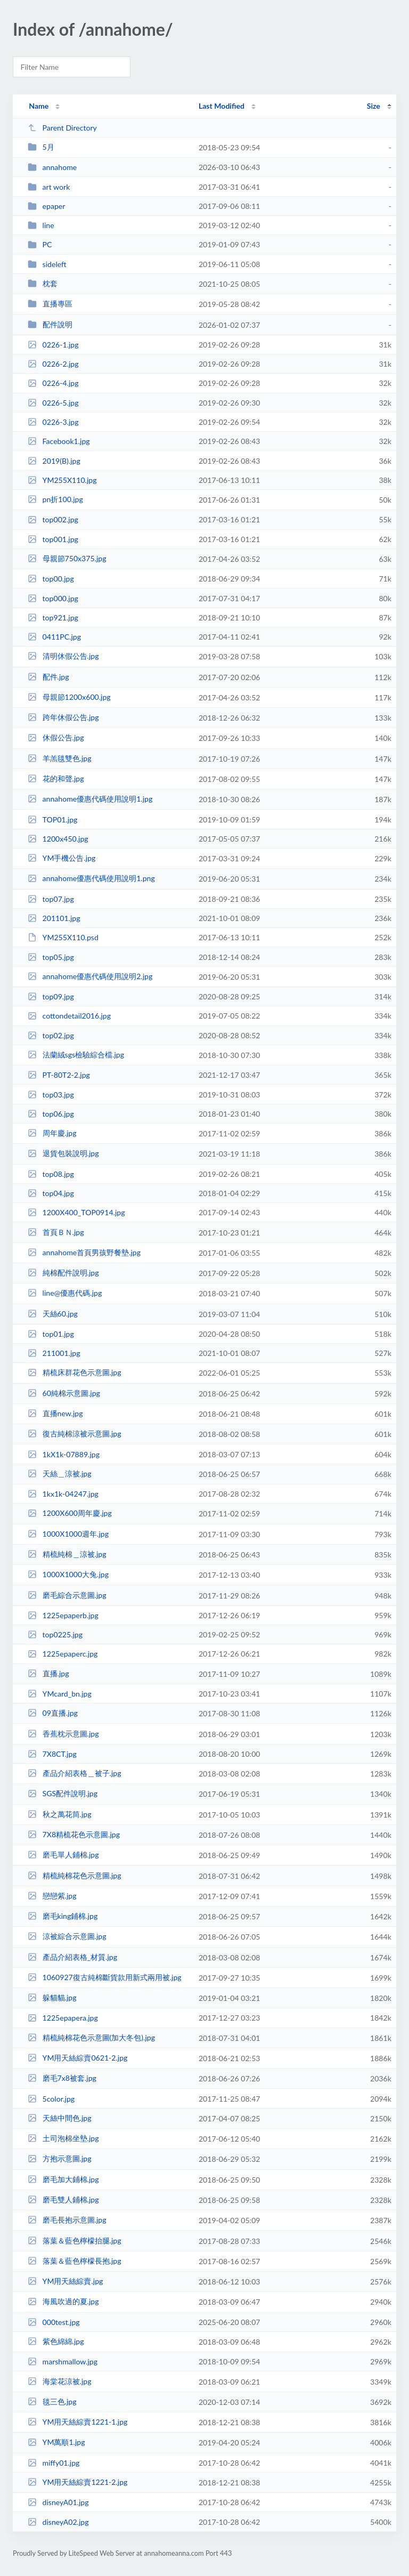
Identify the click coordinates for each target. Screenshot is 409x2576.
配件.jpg (48, 676)
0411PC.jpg (54, 636)
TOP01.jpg (52, 819)
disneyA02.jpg (58, 2521)
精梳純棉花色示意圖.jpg (74, 1875)
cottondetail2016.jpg (69, 1015)
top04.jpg (51, 1193)
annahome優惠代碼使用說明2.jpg (90, 976)
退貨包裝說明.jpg (63, 1153)
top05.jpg (51, 957)
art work (49, 186)
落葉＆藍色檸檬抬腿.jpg (74, 2240)
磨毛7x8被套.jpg (62, 2077)
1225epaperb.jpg (63, 1615)
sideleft (47, 264)
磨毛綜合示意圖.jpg (67, 1595)
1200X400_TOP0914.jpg (76, 1212)
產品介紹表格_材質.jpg (72, 1956)
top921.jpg (53, 617)
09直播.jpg (53, 1712)
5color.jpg (51, 2098)
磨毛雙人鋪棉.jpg (63, 2199)
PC (40, 244)
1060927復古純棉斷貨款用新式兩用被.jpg (105, 1977)
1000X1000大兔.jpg (68, 1574)
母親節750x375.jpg (67, 558)
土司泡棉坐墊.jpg (63, 2138)
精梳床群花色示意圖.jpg (74, 1372)
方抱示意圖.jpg (59, 2158)
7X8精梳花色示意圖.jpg (74, 1834)
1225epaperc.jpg (62, 1653)
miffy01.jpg (53, 2462)
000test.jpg (53, 2322)
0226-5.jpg (53, 402)
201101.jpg (54, 918)
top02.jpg (51, 1035)
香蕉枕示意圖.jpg (63, 1733)
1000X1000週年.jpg (68, 1533)
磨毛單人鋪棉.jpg (63, 1854)
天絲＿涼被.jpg (59, 1473)
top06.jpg (51, 1113)
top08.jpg (51, 1173)
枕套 (42, 283)
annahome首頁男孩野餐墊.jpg (84, 1252)
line (41, 225)
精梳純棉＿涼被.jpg (67, 1553)
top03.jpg (51, 1094)
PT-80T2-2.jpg (59, 1074)
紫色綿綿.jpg (56, 2341)
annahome (52, 167)
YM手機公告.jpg (61, 857)
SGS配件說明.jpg (62, 1793)
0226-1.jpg (53, 344)
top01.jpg (51, 1333)
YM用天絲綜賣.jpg (65, 2281)
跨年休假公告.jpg (63, 717)
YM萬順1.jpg (56, 2441)
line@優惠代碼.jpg (65, 1292)
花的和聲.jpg (56, 778)
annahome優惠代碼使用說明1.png (91, 878)
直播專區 (50, 303)
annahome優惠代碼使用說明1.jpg (90, 798)
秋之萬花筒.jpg (59, 1814)
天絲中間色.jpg (59, 2117)
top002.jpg (53, 519)
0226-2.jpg (53, 363)
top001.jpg (53, 539)
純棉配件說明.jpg (63, 1272)
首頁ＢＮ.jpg (56, 1232)
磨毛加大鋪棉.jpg (63, 2179)
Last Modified (221, 105)
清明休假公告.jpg (63, 655)
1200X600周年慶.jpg (70, 1512)
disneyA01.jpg (58, 2502)
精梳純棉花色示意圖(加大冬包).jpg (91, 2037)
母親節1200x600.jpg (69, 696)
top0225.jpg (55, 1634)
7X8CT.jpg (52, 1753)
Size (373, 105)
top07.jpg (51, 898)
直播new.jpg (55, 1413)
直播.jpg (48, 1673)
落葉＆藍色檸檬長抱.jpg (74, 2260)
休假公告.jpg (56, 737)
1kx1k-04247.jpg (63, 1493)
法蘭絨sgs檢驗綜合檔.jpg (76, 1054)
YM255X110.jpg (62, 479)
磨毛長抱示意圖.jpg (67, 2219)
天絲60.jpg (53, 1313)
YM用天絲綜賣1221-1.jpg (77, 2421)
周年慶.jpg (52, 1132)
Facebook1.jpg (59, 441)
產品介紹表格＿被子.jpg (74, 1773)
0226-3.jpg (53, 421)
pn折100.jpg (55, 499)
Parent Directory (62, 127)
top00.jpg (51, 578)
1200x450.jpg (58, 838)
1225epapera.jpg (63, 2017)
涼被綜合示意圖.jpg (67, 1936)
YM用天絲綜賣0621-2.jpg (77, 2057)
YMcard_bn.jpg (60, 1693)
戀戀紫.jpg (52, 1895)
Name (38, 105)
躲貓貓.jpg (52, 1997)
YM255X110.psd (63, 937)
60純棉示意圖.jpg (64, 1393)
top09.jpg (51, 996)
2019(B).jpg (54, 460)
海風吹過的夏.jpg (63, 2301)
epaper (46, 206)
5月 (41, 146)
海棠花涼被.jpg (59, 2381)
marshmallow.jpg (62, 2361)
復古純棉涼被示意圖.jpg (74, 1433)
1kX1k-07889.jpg (64, 1454)
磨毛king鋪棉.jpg (62, 1915)
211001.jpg (54, 1353)
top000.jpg (53, 598)
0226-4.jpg (53, 382)
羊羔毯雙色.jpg (59, 758)
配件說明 (50, 324)
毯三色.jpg (52, 2401)
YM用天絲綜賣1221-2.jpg (77, 2481)
